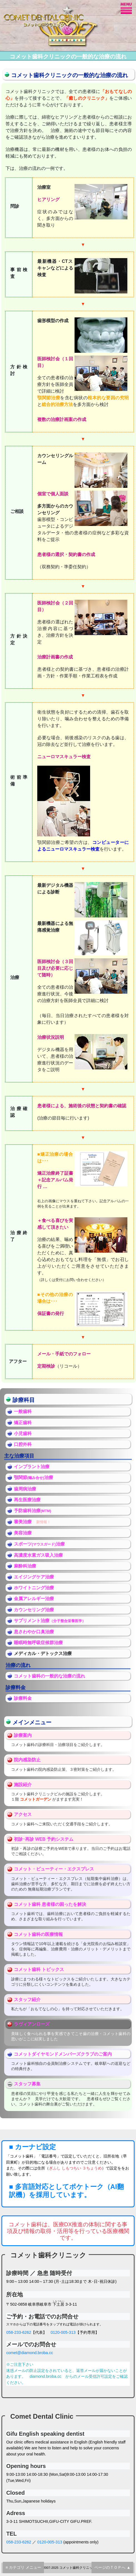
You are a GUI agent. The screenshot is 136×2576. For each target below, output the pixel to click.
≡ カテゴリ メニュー (23, 2567)
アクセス (23, 1814)
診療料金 (23, 1698)
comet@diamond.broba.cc (29, 2352)
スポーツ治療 (39, 1544)
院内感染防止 (27, 1759)
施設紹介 (23, 1784)
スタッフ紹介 (27, 1999)
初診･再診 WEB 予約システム (43, 1839)
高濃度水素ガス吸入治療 (38, 1555)
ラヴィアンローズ (32, 2024)
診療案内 (23, 1735)
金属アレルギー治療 (34, 1598)
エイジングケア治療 (34, 1577)
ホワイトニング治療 (34, 1587)
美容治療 (23, 1533)
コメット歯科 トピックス (39, 1969)
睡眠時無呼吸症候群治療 (38, 1642)
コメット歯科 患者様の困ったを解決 (50, 1904)
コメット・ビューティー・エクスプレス (54, 1869)
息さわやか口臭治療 (34, 1631)
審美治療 (23, 1521)
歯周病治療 (25, 1489)
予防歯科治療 (32, 1510)
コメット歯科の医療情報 (38, 1934)
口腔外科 (23, 1444)
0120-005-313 (63, 2332)
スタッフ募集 (27, 2084)
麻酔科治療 (25, 1566)
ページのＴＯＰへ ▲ (112, 2567)
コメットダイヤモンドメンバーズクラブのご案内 (63, 2054)
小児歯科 (23, 1433)
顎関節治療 (33, 1477)
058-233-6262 (18, 2332)
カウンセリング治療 (34, 1609)
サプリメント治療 (32, 1620)
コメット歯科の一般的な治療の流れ (49, 1676)
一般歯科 (23, 1411)
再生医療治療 (27, 1499)
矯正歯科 (23, 1422)
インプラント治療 (32, 1466)
